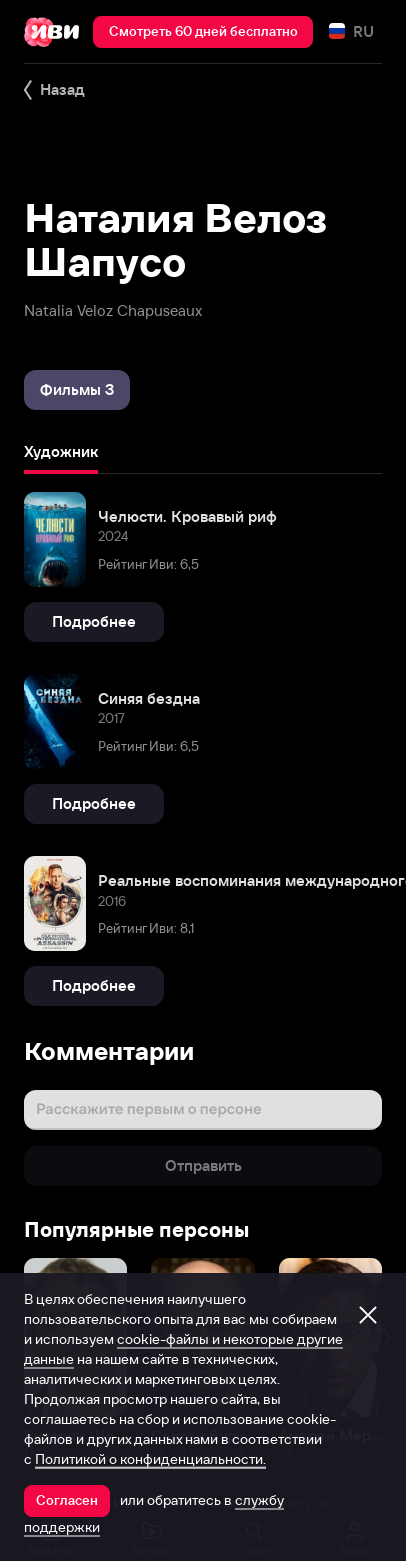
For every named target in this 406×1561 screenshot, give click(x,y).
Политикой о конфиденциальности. (150, 1459)
